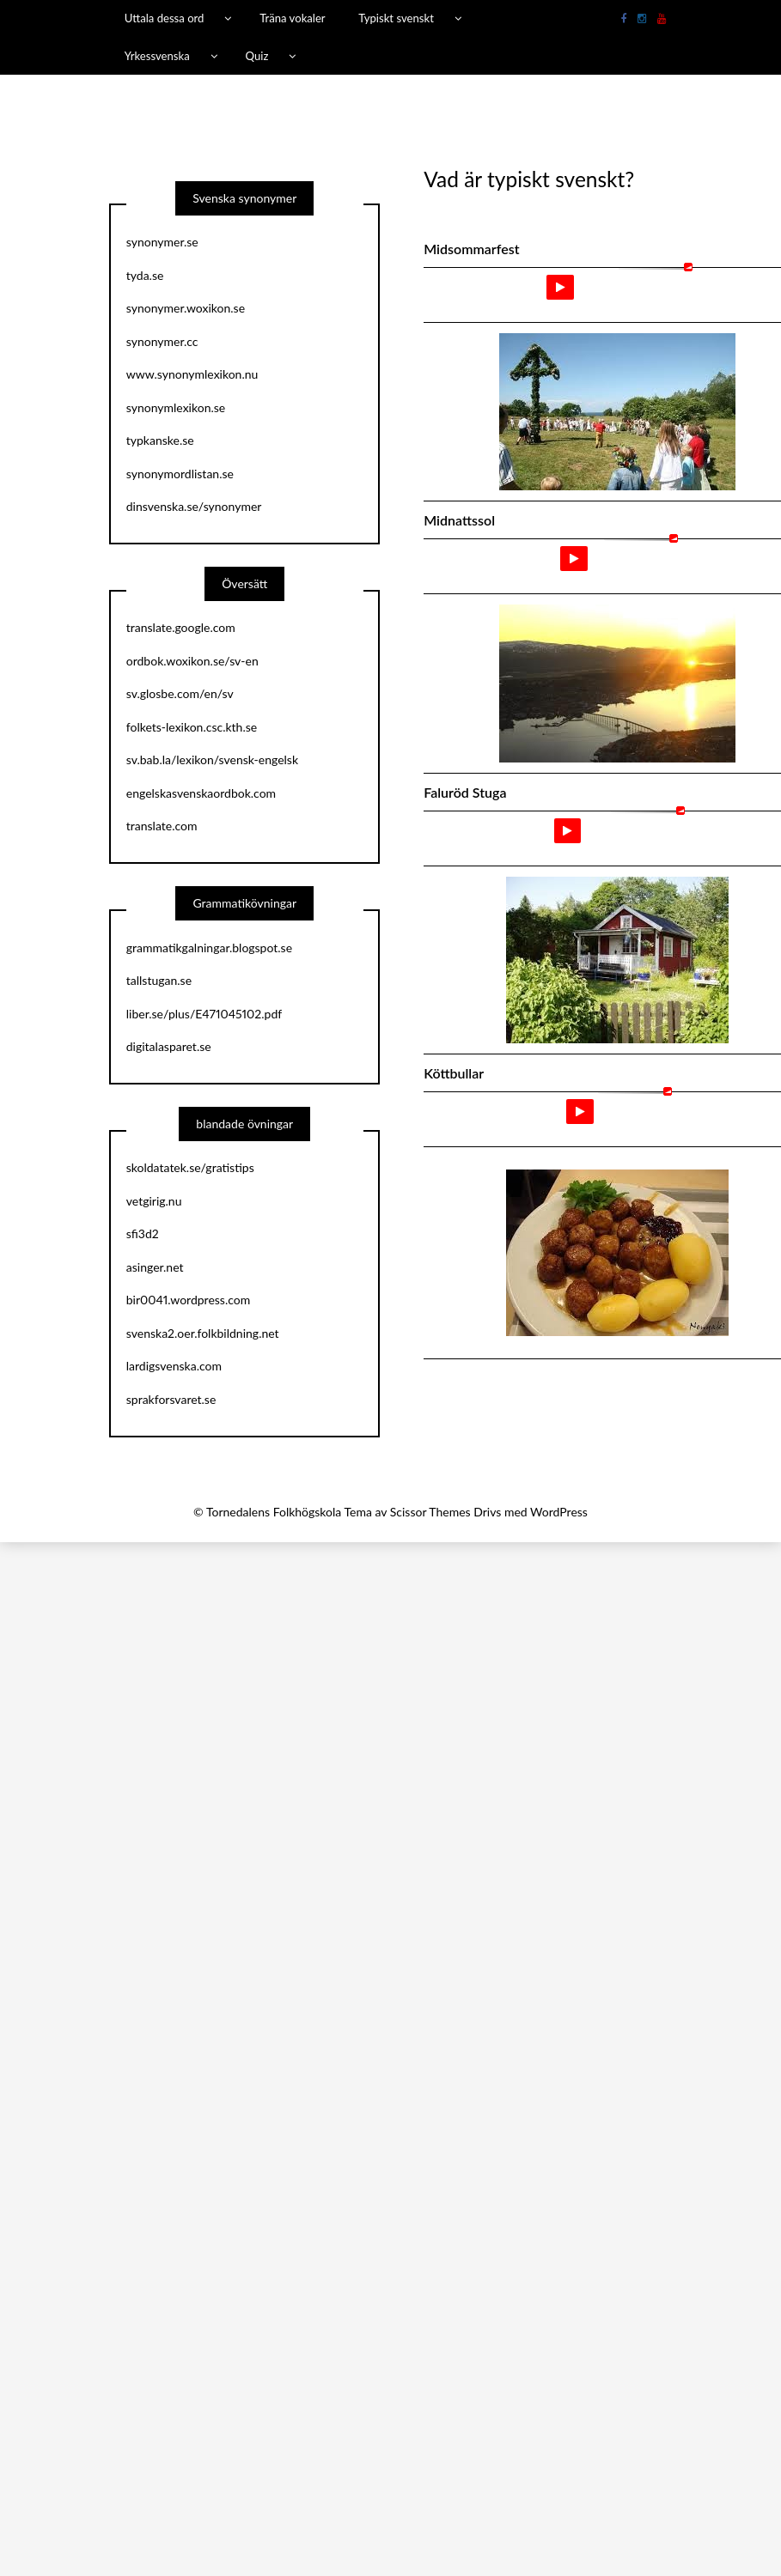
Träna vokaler (292, 18)
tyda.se (145, 275)
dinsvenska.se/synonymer (194, 506)
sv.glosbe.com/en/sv (180, 693)
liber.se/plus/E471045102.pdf (204, 1013)
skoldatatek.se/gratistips (190, 1167)
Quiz (257, 56)
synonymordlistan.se (180, 473)
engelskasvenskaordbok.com (201, 793)
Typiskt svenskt (396, 18)
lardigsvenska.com (174, 1365)
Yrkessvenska (157, 56)
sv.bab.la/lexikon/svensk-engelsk (212, 759)
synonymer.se (162, 241)
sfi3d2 (142, 1233)
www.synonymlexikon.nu (192, 374)
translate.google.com (180, 627)
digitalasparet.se (168, 1046)
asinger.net (155, 1267)
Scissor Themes (430, 1511)
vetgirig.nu (154, 1201)
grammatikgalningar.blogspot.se (209, 947)
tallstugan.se (159, 980)
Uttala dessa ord (164, 18)
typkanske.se (160, 440)
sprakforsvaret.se (171, 1399)
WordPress (559, 1511)
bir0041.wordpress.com (188, 1299)
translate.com (162, 825)
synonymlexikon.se (175, 407)
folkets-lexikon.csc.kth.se (191, 727)
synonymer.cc (162, 341)
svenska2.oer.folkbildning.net (202, 1333)
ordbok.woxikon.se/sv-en (192, 660)
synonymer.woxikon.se (185, 308)
